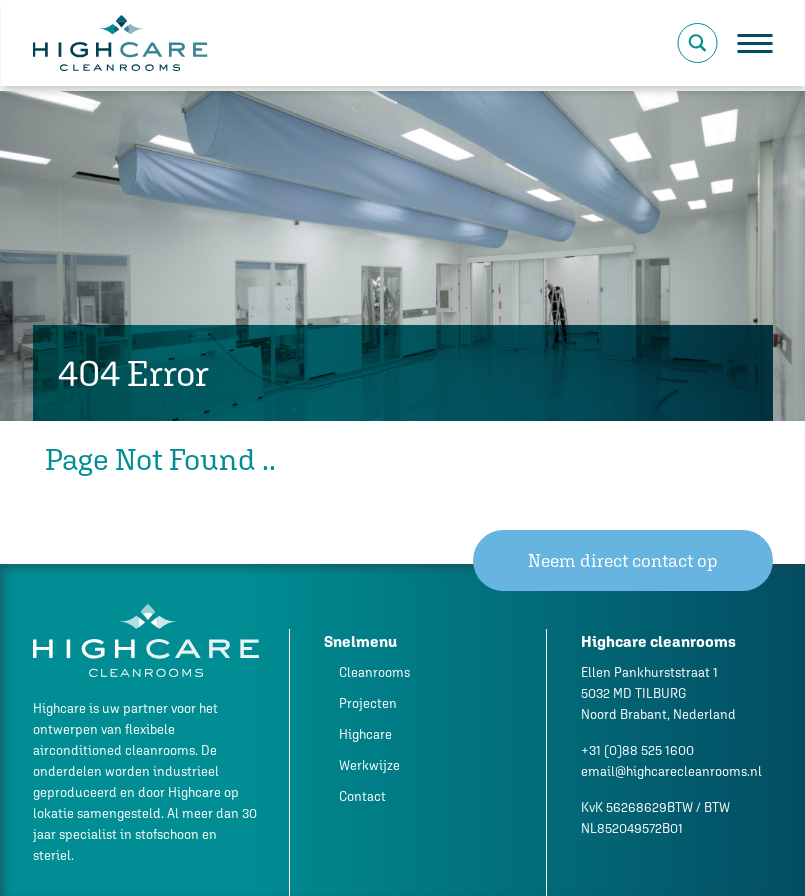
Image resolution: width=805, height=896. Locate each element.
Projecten (368, 703)
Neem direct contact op (623, 560)
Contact (362, 796)
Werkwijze (369, 765)
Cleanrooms (374, 672)
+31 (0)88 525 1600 (637, 750)
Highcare (365, 734)
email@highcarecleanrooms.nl (671, 771)
